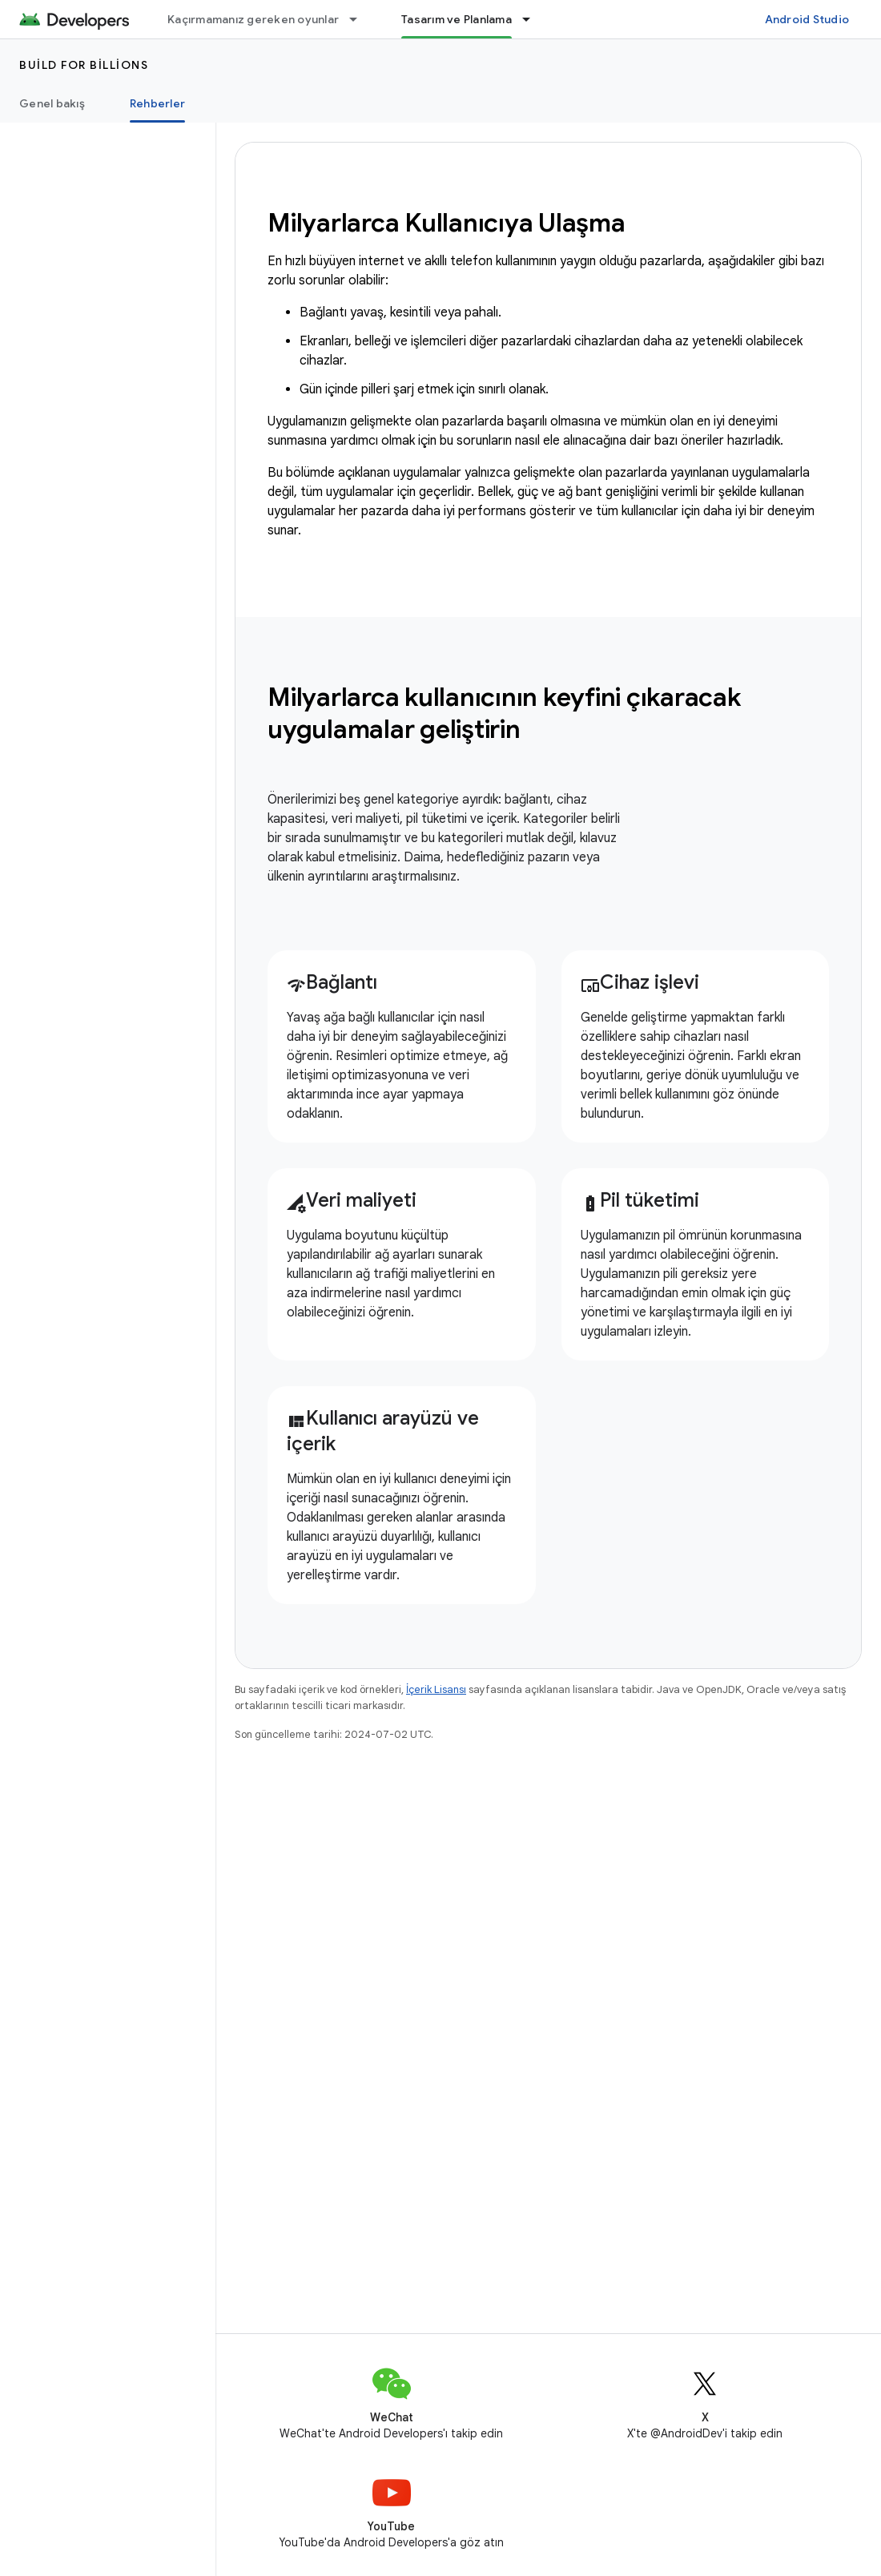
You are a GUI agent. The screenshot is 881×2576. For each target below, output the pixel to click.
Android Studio (807, 19)
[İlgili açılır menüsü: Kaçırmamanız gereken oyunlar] (360, 19)
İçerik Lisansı (436, 1689)
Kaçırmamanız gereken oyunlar (253, 19)
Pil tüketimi (640, 1200)
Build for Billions (83, 65)
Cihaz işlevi (640, 982)
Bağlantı (332, 982)
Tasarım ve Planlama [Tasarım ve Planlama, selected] (456, 19)
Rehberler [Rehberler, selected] (157, 103)
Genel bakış (52, 103)
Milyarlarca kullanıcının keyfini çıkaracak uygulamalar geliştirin (504, 713)
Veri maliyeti (351, 1200)
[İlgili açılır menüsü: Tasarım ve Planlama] (533, 19)
